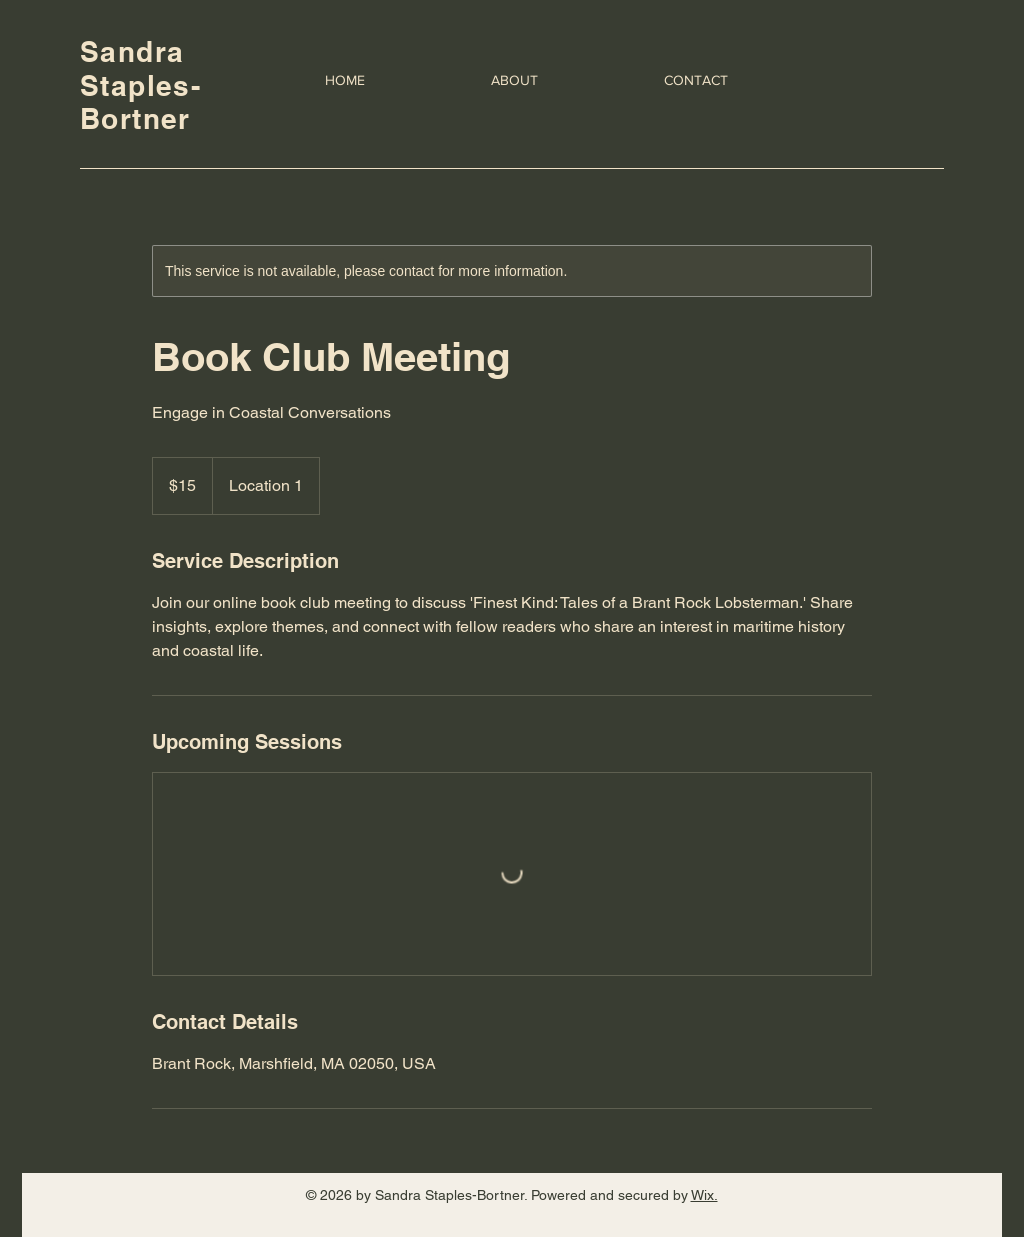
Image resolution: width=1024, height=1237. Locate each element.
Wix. (704, 1195)
